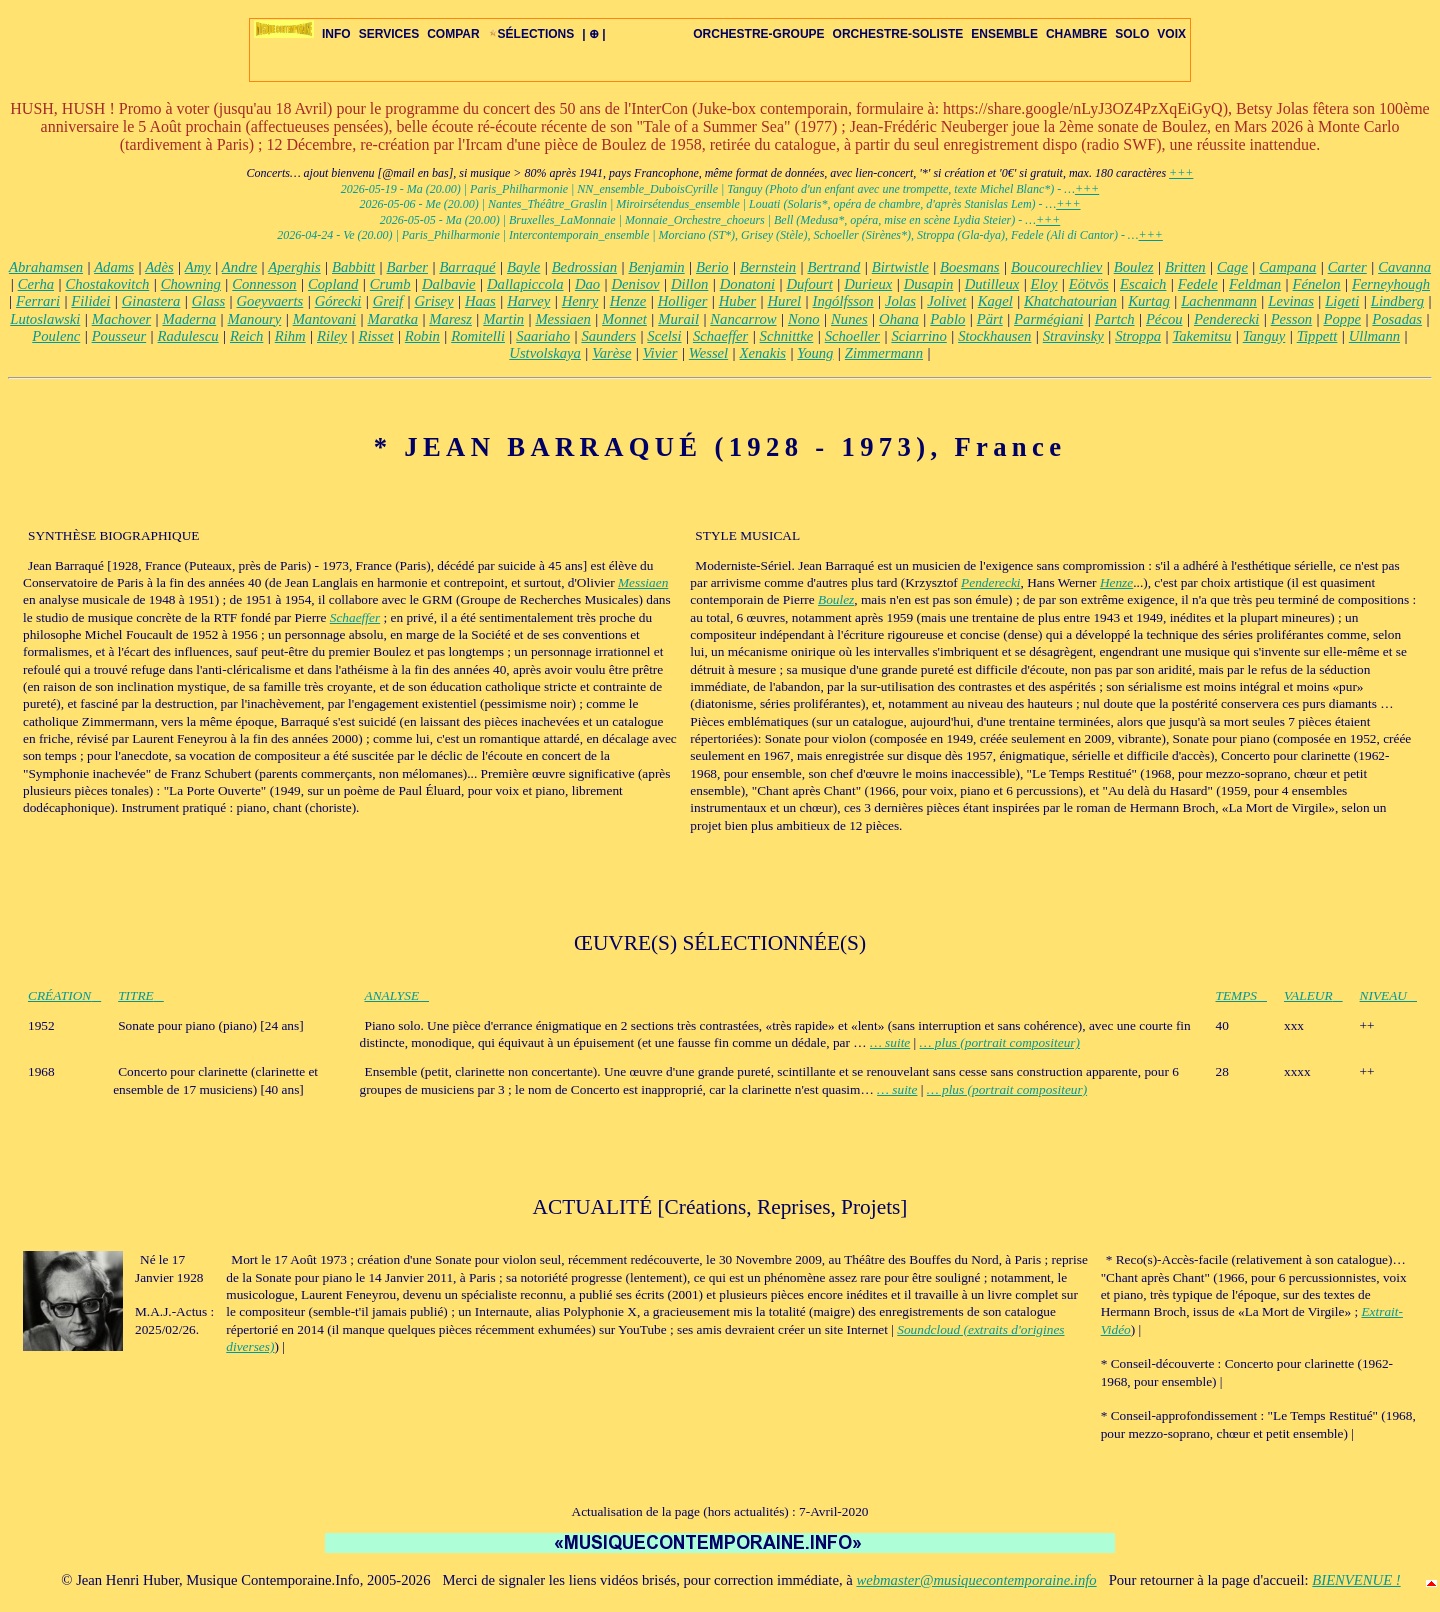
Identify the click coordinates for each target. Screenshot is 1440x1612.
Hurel (785, 301)
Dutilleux (992, 284)
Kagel (995, 301)
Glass (208, 301)
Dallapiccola (525, 284)
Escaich (1143, 284)
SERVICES (389, 34)
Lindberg (1397, 301)
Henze (628, 301)
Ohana (899, 319)
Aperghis (294, 267)
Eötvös (1089, 284)
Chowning (191, 284)
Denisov (636, 284)
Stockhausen (994, 336)
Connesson (264, 284)
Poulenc (56, 336)
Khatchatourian (1070, 301)
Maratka (393, 319)
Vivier (660, 353)
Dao (587, 284)
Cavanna (1404, 267)
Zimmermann (884, 353)
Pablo (947, 319)
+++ (1181, 173)
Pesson (1292, 319)
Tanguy (1264, 336)
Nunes (849, 319)
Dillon (689, 284)
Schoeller (852, 336)
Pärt (990, 319)
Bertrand (833, 267)
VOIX (1171, 34)
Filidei (90, 301)
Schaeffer (720, 336)
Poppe (1342, 319)
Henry (580, 301)
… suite (890, 1042)
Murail (678, 319)
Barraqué (467, 267)
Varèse (611, 353)
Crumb (390, 284)
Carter (1347, 267)
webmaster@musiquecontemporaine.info (976, 1580)
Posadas (1397, 319)
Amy (198, 267)
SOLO (1132, 34)
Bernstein (768, 267)
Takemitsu (1201, 336)
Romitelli (478, 336)
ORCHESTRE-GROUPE (758, 34)
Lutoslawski (45, 319)
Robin (422, 336)
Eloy (1044, 284)
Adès (159, 267)
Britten (1185, 267)
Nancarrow (743, 319)
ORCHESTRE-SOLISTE (898, 34)
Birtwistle (900, 267)
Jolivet (946, 301)
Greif (388, 301)
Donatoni (747, 284)
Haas (480, 301)
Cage (1232, 267)
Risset (375, 336)
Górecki (338, 301)
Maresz (450, 319)
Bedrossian (584, 267)
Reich (246, 336)
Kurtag (1149, 301)
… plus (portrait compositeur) (1000, 1042)
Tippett (1317, 336)
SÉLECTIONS (531, 34)
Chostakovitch (107, 284)
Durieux (868, 284)
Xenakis (763, 353)
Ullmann (1374, 336)
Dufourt (809, 284)
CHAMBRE (1076, 34)
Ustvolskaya (545, 353)
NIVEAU (1388, 995)
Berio (712, 267)
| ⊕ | (593, 34)
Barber (408, 267)
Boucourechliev (1056, 267)
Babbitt (353, 267)
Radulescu (188, 336)
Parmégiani (1048, 319)
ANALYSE (397, 995)
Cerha (36, 284)
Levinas (1291, 301)
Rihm (290, 336)
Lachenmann (1219, 301)
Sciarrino (918, 336)
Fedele (1198, 284)
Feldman (1255, 284)
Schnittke (787, 336)
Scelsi (664, 336)
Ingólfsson (843, 301)
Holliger (683, 301)
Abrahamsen (46, 267)
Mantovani (325, 319)
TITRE (141, 995)
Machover (121, 319)
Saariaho (543, 336)
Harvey (528, 301)
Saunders (608, 336)
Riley (332, 336)
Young (815, 353)
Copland (333, 284)
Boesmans (969, 267)
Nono (804, 319)
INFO (336, 34)
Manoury (255, 319)
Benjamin (656, 267)
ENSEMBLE (1004, 34)
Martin (503, 319)
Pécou (1164, 319)
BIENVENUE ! (1356, 1580)
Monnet (624, 319)
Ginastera (151, 301)
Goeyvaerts (270, 301)
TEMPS (1241, 995)
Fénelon (1317, 284)
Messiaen (562, 319)
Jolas (900, 301)
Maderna (189, 319)
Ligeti (1342, 301)
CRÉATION (64, 995)
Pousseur (119, 336)
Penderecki (1226, 319)
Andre (239, 267)
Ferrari (38, 301)
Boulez (1134, 267)
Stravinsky (1073, 336)
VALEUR (1313, 995)
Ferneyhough (1391, 284)
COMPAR (453, 34)
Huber (737, 301)
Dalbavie (449, 284)
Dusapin (929, 284)
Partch (1115, 319)
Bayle (523, 267)
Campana (1287, 267)
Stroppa (1138, 336)
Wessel (708, 353)
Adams (114, 267)
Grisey (433, 301)
